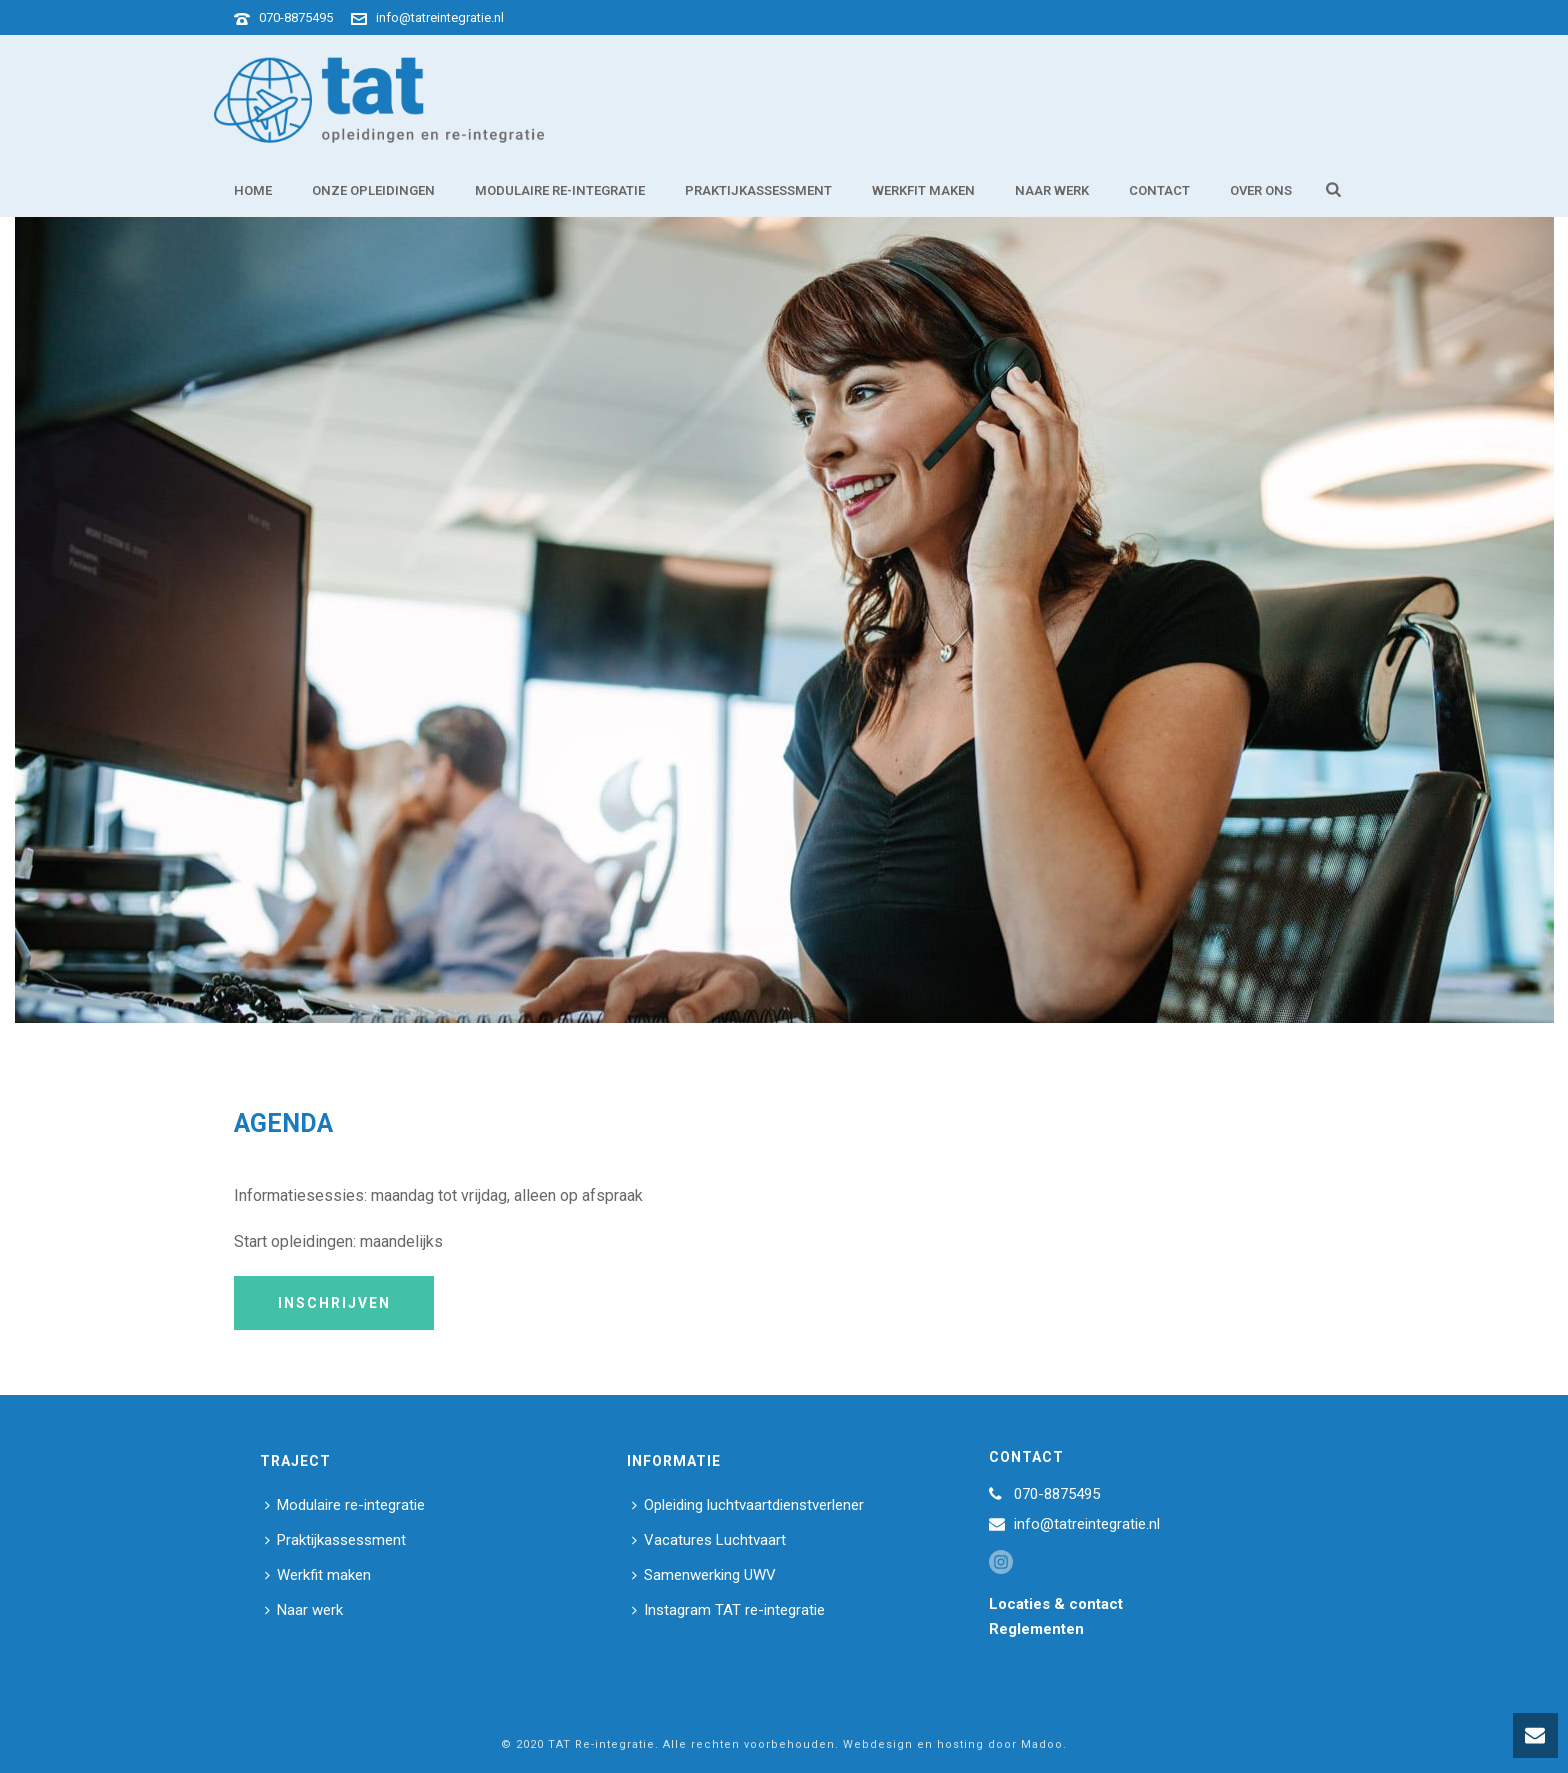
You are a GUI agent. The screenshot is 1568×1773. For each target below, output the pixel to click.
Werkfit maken (923, 190)
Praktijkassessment (758, 190)
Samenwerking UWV (704, 1575)
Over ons (1261, 190)
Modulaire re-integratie (560, 190)
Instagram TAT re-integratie (728, 1610)
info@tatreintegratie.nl (440, 17)
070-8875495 (296, 17)
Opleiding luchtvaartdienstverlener (748, 1505)
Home (253, 190)
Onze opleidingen (373, 190)
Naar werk (1052, 190)
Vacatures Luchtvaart (709, 1540)
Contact (1159, 190)
